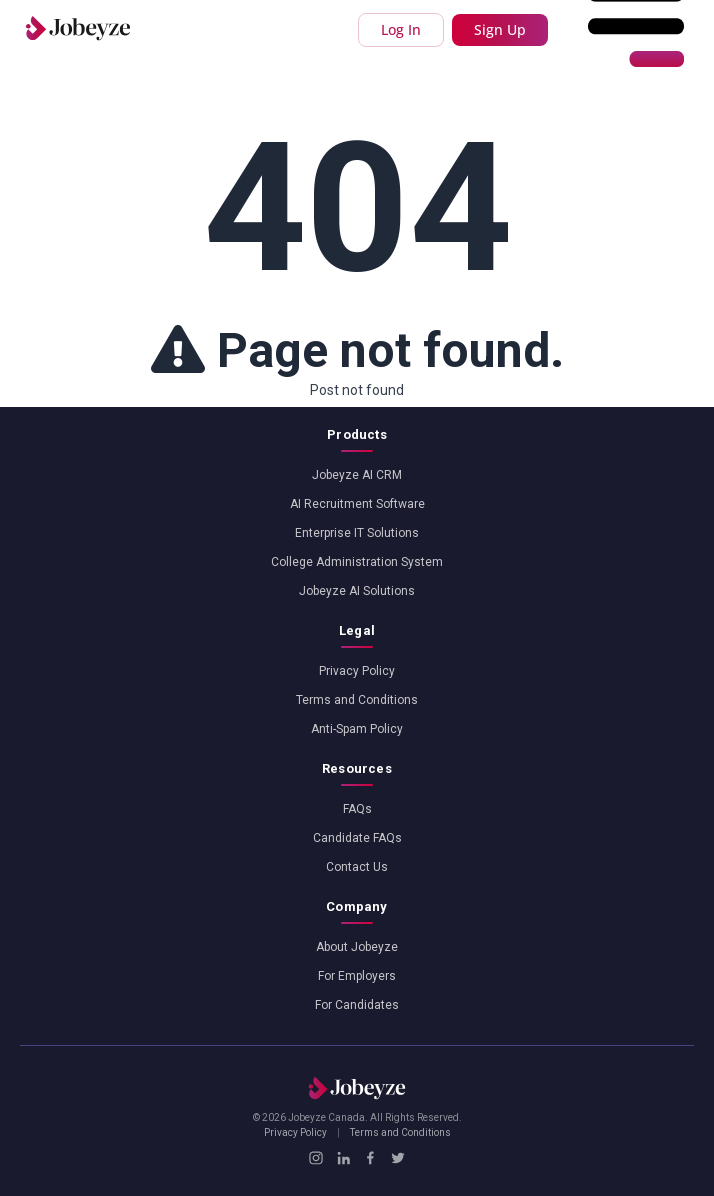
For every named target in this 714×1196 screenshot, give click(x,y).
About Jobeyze (357, 947)
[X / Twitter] (397, 1158)
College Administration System (357, 562)
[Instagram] (315, 1158)
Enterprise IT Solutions (357, 533)
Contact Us (357, 867)
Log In (401, 29)
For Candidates (357, 1005)
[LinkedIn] (343, 1158)
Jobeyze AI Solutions (357, 591)
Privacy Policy (357, 671)
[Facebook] (370, 1158)
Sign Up (500, 29)
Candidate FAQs (357, 838)
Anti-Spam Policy (357, 729)
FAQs (357, 809)
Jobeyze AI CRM (357, 475)
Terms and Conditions (357, 700)
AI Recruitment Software (357, 504)
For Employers (357, 976)
